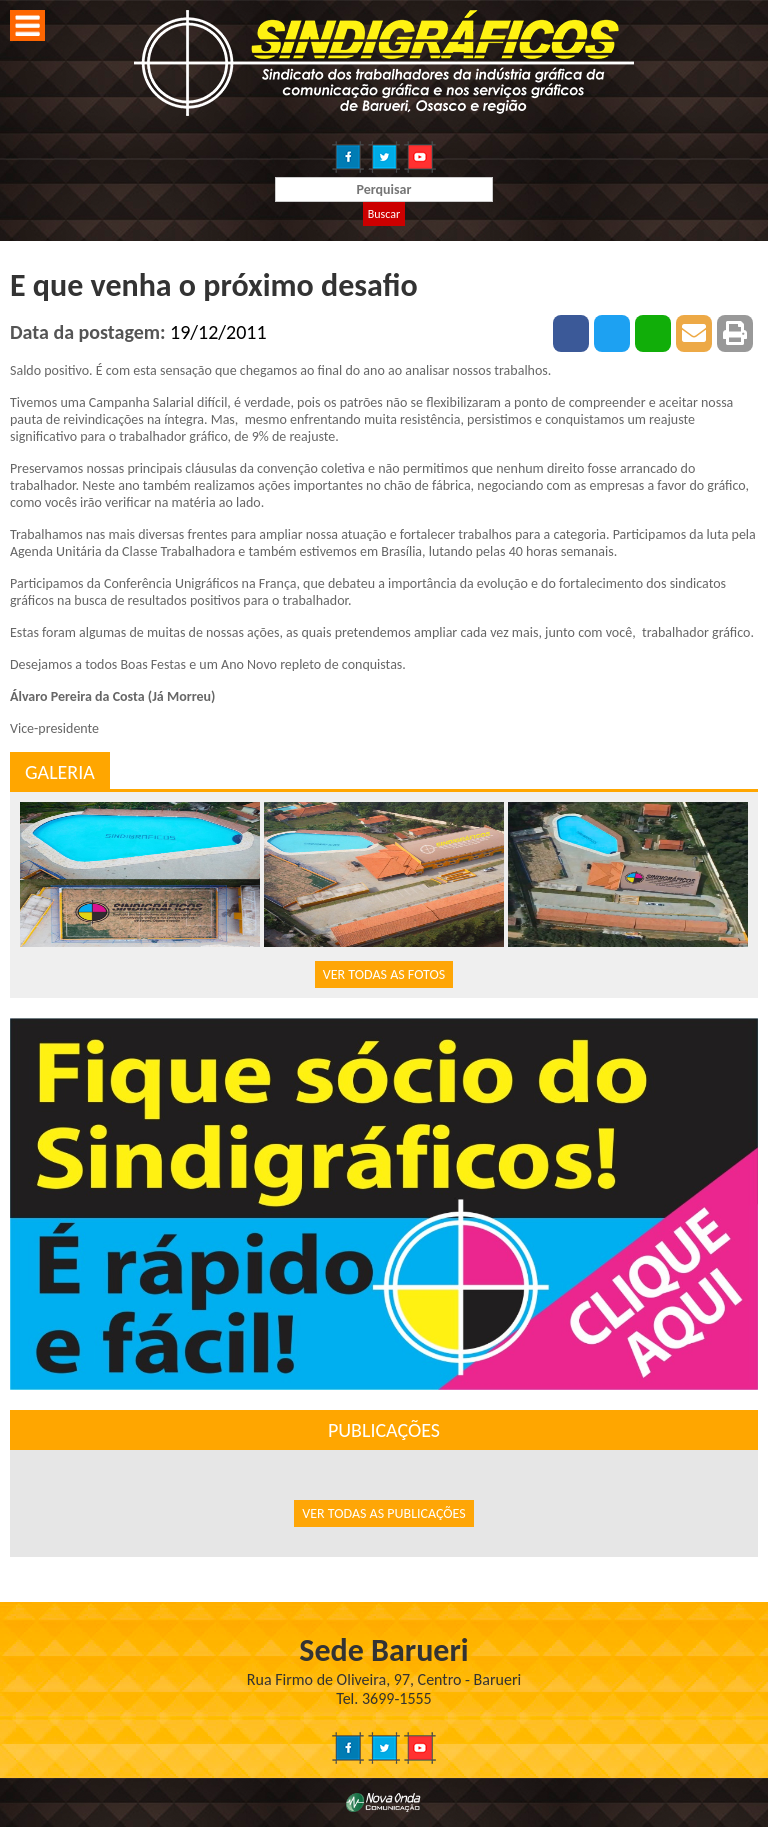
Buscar (384, 214)
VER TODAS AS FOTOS (384, 974)
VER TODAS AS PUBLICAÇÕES (384, 1513)
